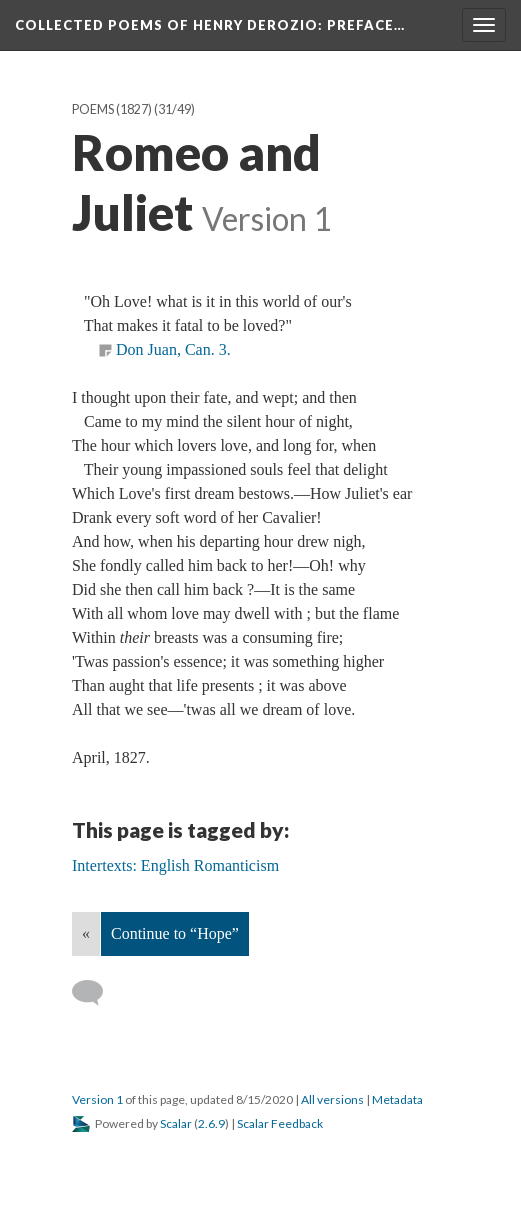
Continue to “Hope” (175, 933)
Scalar (176, 1123)
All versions (332, 1099)
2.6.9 (211, 1123)
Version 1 (97, 1099)
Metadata (397, 1099)
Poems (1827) (112, 109)
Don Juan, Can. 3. (173, 349)
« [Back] (86, 933)
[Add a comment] (96, 993)
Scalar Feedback (280, 1123)
